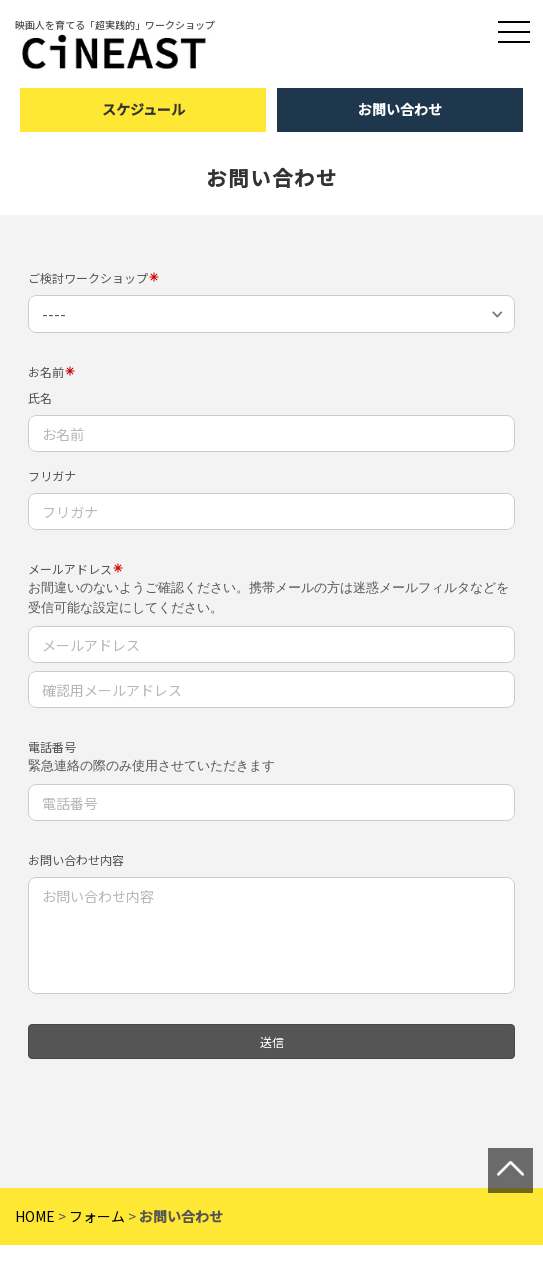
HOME (35, 1208)
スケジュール (143, 109)
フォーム (97, 1208)
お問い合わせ (400, 109)
